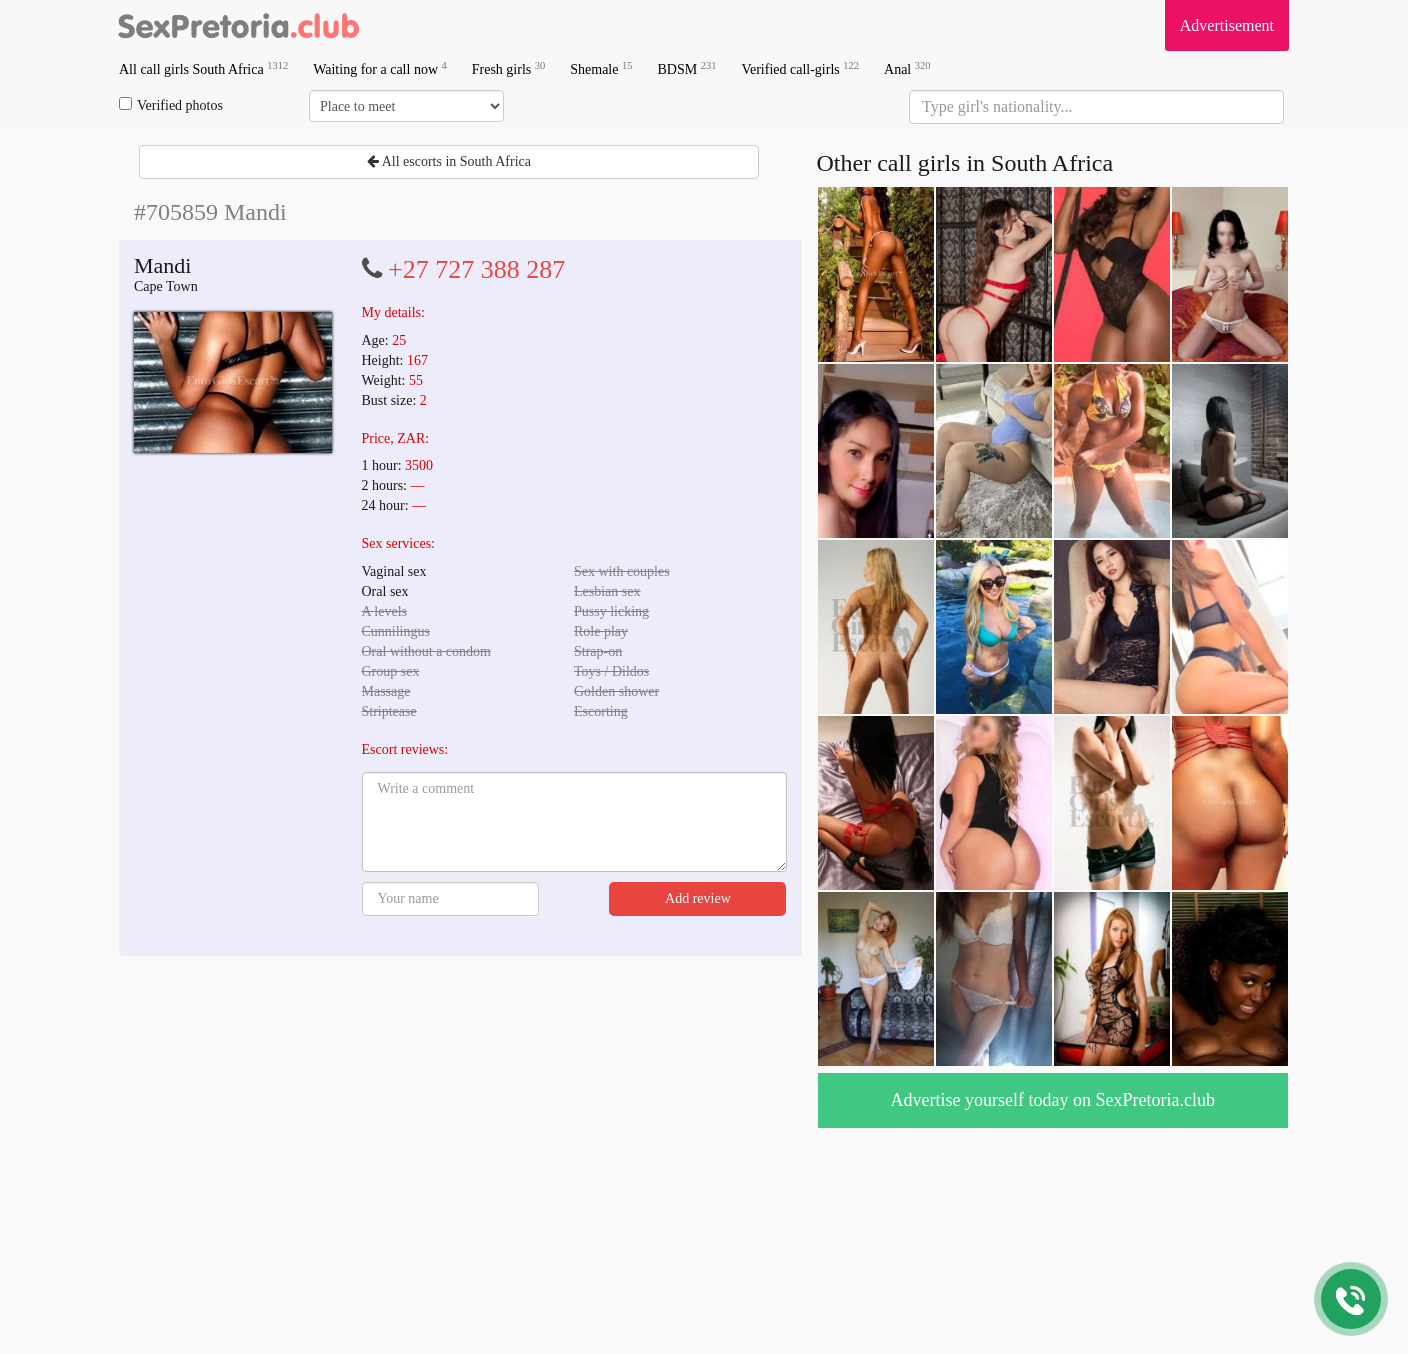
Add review (698, 898)
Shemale (601, 68)
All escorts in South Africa (449, 161)
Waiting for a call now (380, 68)
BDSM (686, 68)
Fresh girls (509, 68)
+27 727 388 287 (476, 269)
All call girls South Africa (203, 68)
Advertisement (1227, 25)
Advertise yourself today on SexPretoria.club (1053, 1100)
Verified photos (171, 105)
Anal (907, 68)
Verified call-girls (800, 68)
